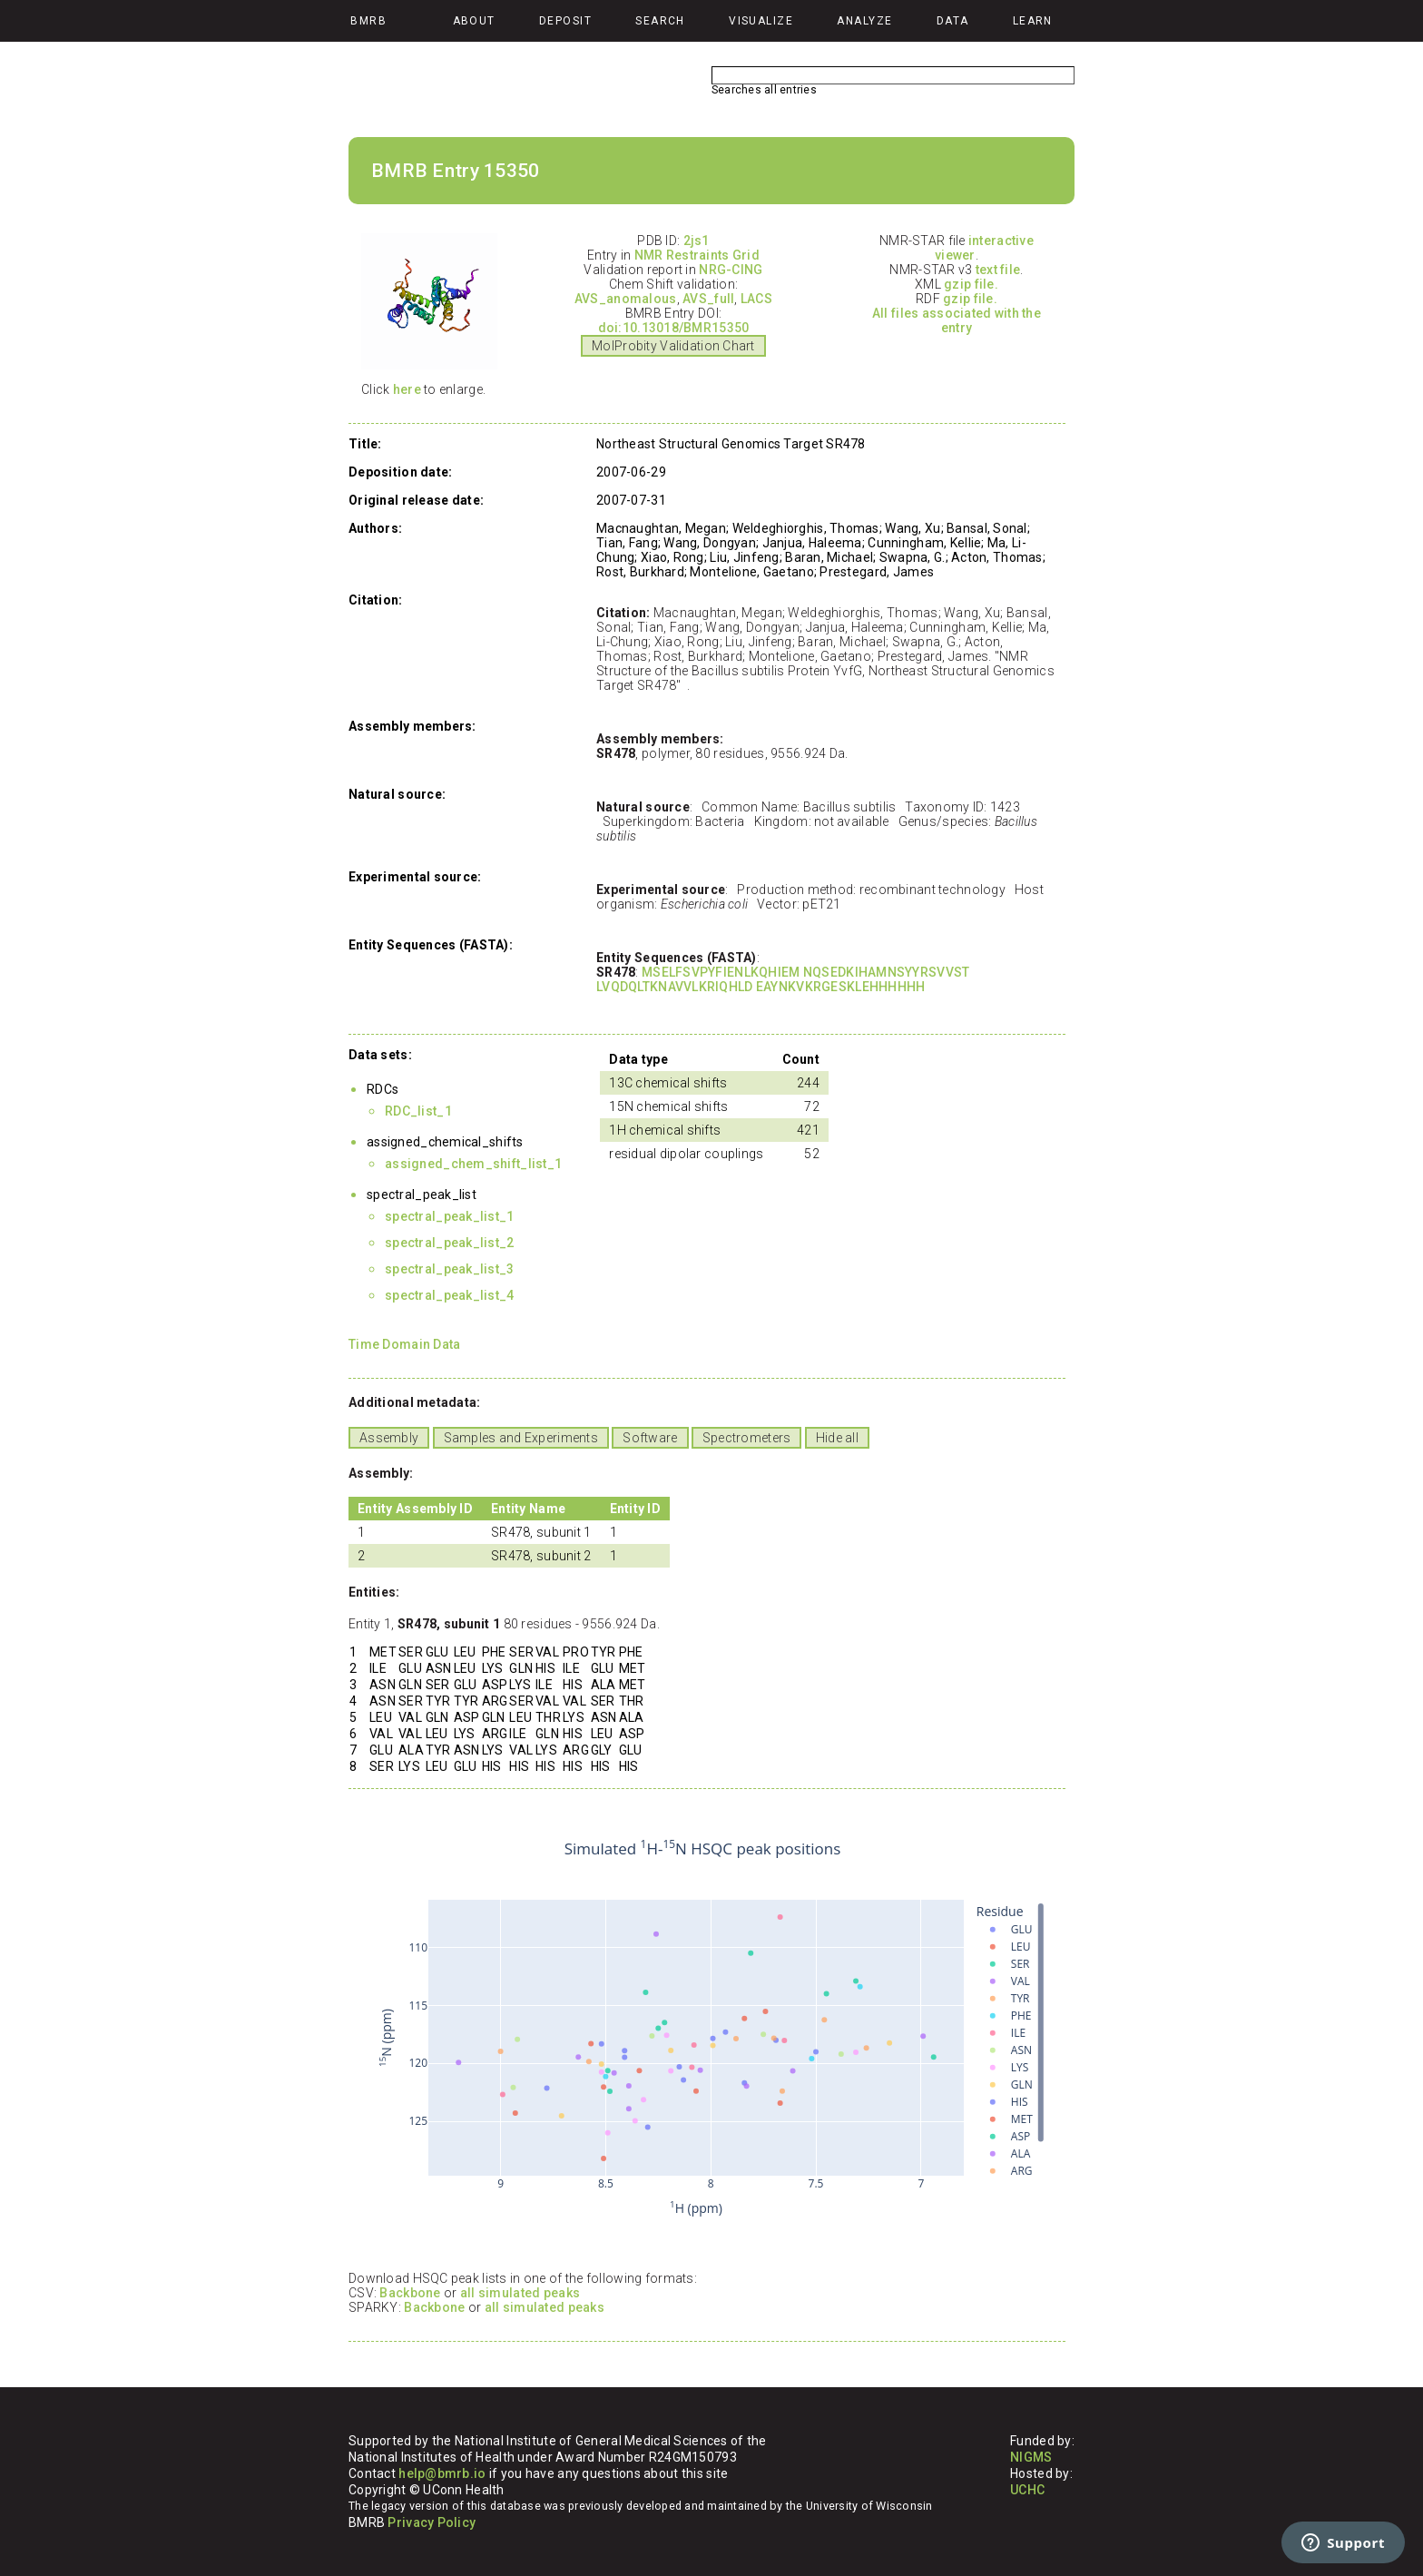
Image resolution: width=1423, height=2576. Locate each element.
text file (998, 269)
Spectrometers (746, 1438)
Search (660, 21)
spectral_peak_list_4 (450, 1295)
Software (650, 1438)
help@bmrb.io (442, 2473)
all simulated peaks (520, 2293)
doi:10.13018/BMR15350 (674, 327)
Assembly (388, 1438)
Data (953, 21)
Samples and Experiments (521, 1438)
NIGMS (1031, 2457)
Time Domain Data (404, 1344)
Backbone (409, 2293)
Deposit (565, 21)
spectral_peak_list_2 (450, 1242)
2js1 (696, 240)
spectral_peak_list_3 (450, 1269)
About (474, 21)
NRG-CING (730, 269)
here (407, 389)
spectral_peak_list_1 (450, 1216)
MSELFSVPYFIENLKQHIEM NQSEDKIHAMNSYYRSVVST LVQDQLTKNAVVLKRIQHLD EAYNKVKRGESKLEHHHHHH (782, 979)
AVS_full (708, 298)
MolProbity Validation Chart (673, 346)
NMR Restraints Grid (697, 255)
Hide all (837, 1438)
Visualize (761, 21)
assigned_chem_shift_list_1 (473, 1163)
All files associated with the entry (956, 320)
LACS (756, 298)
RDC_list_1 (418, 1111)
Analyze (864, 21)
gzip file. (971, 284)
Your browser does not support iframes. (702, 2029)
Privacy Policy (432, 2522)
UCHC (1027, 2490)
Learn (1033, 21)
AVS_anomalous (625, 298)
